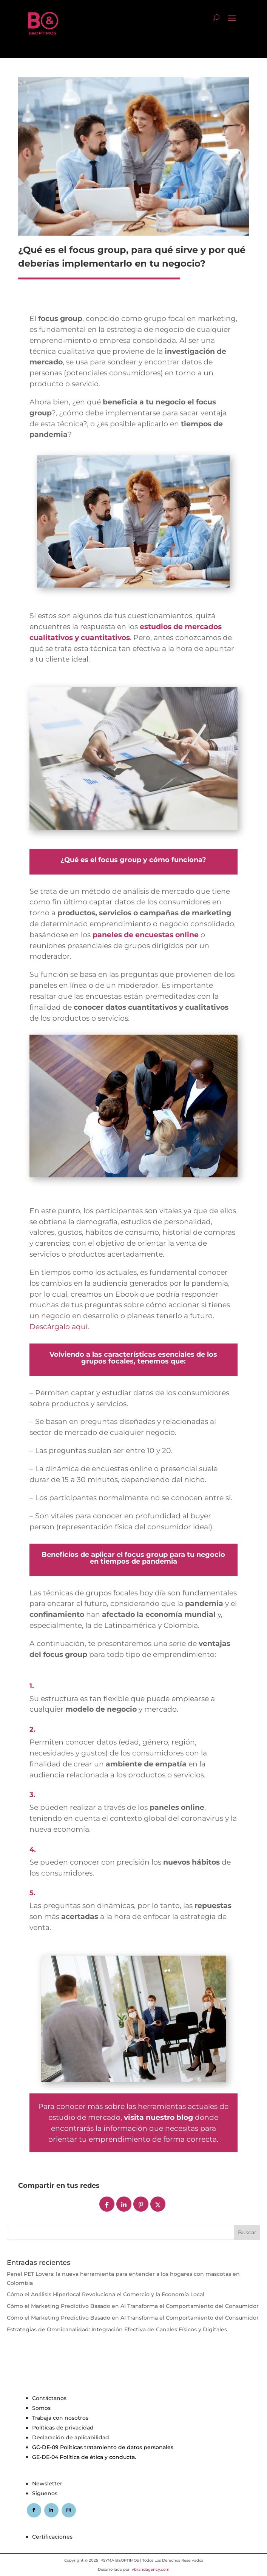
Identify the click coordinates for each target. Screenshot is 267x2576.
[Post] (158, 2204)
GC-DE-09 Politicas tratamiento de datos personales (102, 2447)
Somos (41, 2408)
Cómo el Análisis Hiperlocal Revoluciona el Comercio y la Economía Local (105, 2294)
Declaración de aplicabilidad (70, 2437)
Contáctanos (49, 2398)
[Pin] (141, 2204)
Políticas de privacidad (63, 2427)
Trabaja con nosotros (60, 2417)
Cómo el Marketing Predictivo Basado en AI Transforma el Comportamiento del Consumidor (133, 2306)
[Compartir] (107, 2204)
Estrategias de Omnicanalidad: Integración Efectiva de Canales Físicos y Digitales (117, 2329)
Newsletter (47, 2483)
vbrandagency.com (151, 2569)
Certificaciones (52, 2536)
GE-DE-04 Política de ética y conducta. (84, 2457)
